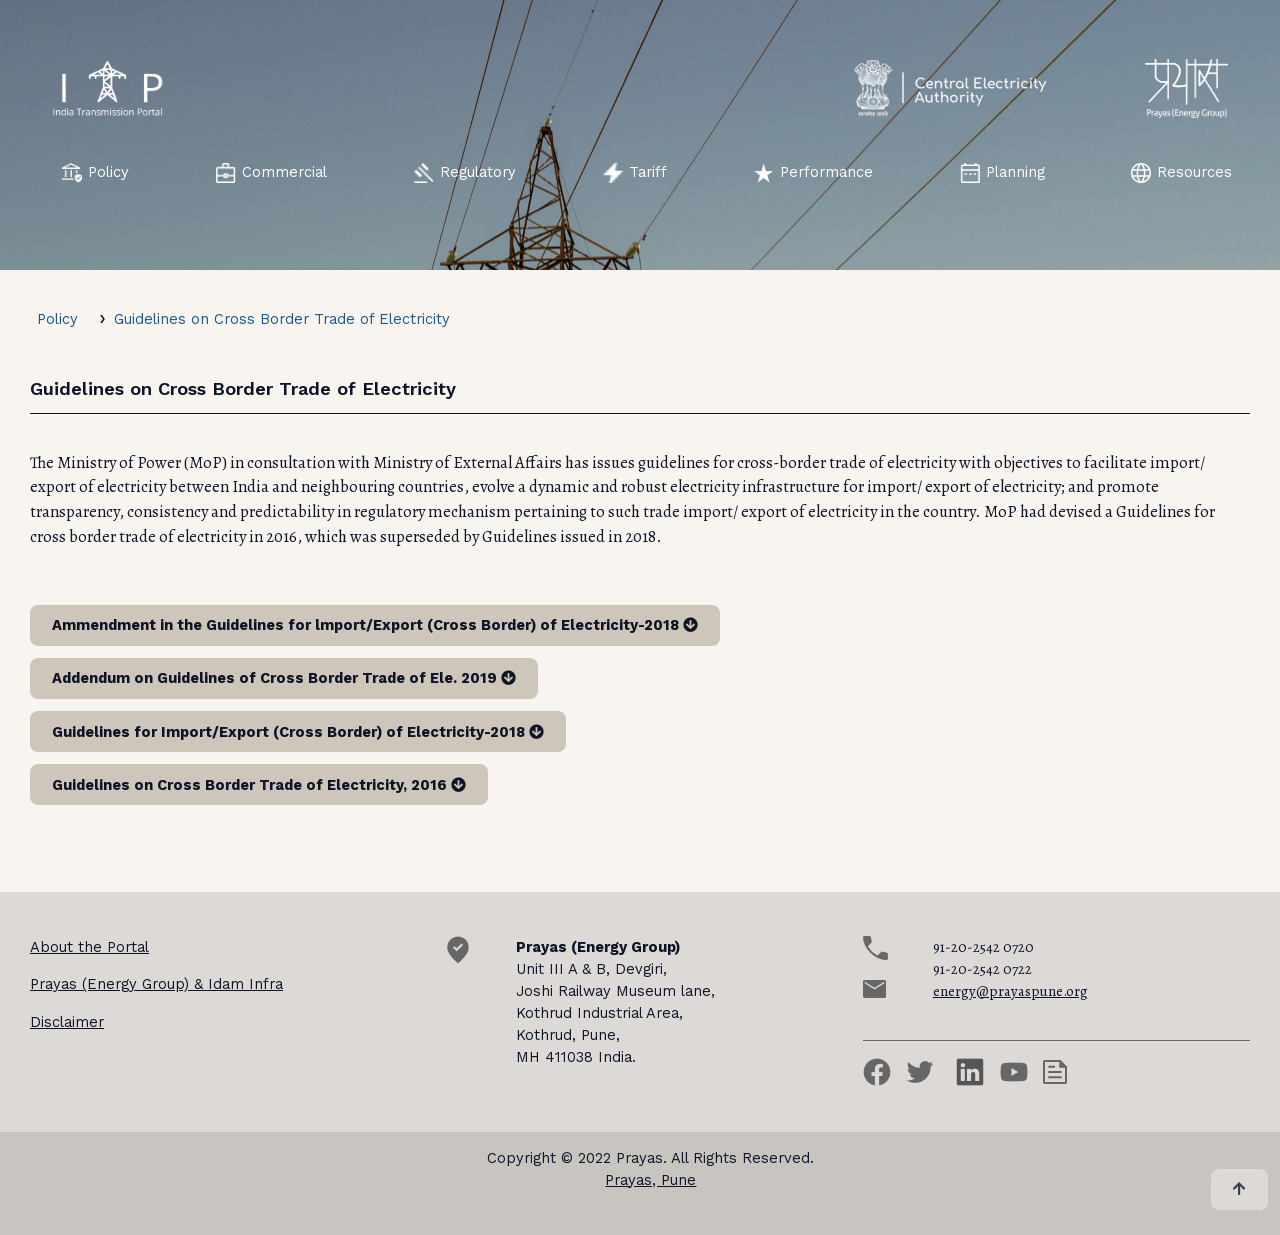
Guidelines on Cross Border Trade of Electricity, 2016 (259, 785)
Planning (1002, 173)
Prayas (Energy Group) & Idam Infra (156, 984)
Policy (95, 173)
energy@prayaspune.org (1010, 991)
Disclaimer (67, 1022)
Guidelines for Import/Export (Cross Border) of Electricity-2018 (298, 732)
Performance (813, 173)
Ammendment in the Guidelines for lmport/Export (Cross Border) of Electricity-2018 (375, 625)
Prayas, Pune (650, 1180)
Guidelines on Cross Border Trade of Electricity (282, 319)
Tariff (635, 173)
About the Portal (89, 947)
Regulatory (465, 173)
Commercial (271, 173)
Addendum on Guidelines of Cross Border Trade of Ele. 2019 (284, 678)
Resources (1181, 173)
